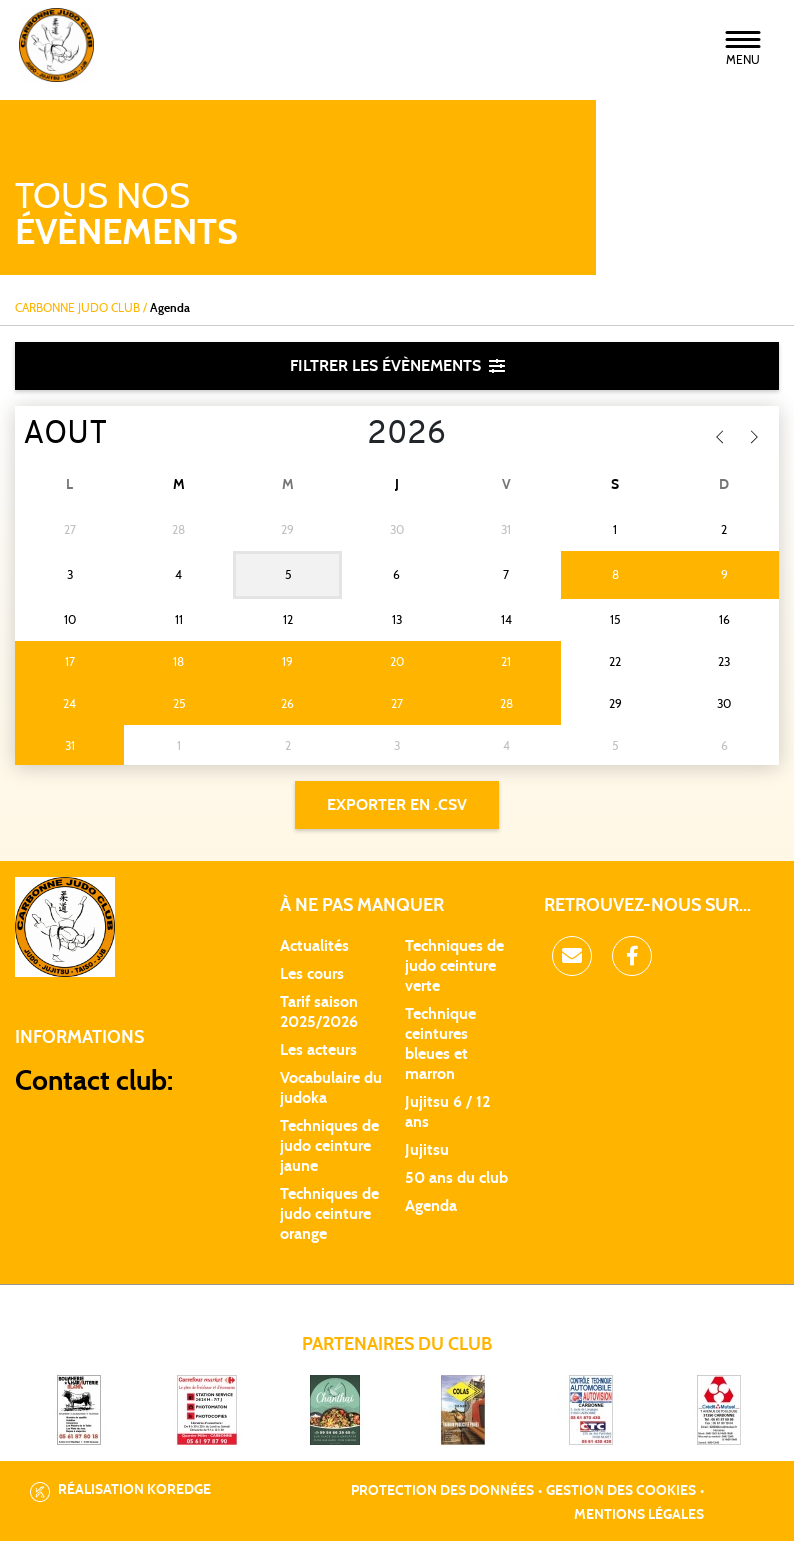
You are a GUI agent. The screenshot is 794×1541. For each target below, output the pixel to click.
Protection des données (442, 1491)
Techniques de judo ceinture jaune (329, 1146)
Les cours (312, 974)
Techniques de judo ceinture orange (329, 1214)
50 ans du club (456, 1178)
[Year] (351, 435)
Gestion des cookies (621, 1491)
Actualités (314, 946)
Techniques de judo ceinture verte (454, 966)
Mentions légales (639, 1515)
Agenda (431, 1206)
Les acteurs (318, 1050)
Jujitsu (427, 1150)
